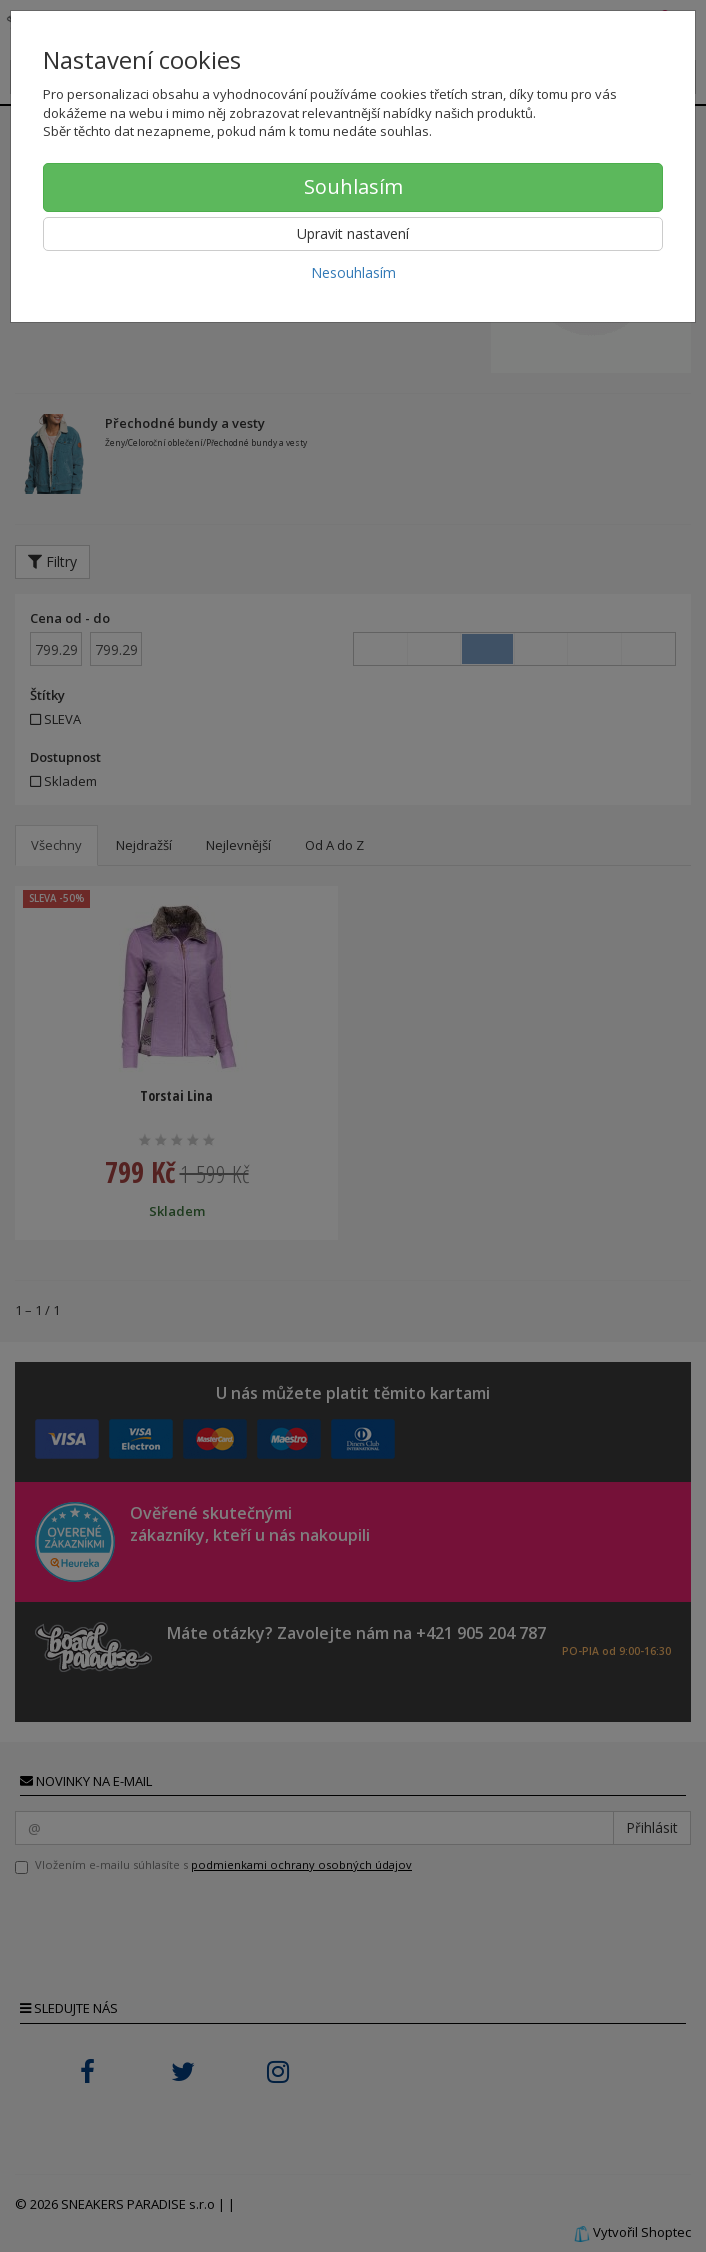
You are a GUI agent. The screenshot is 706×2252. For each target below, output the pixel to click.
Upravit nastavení (353, 233)
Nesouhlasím (353, 272)
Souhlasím (353, 186)
